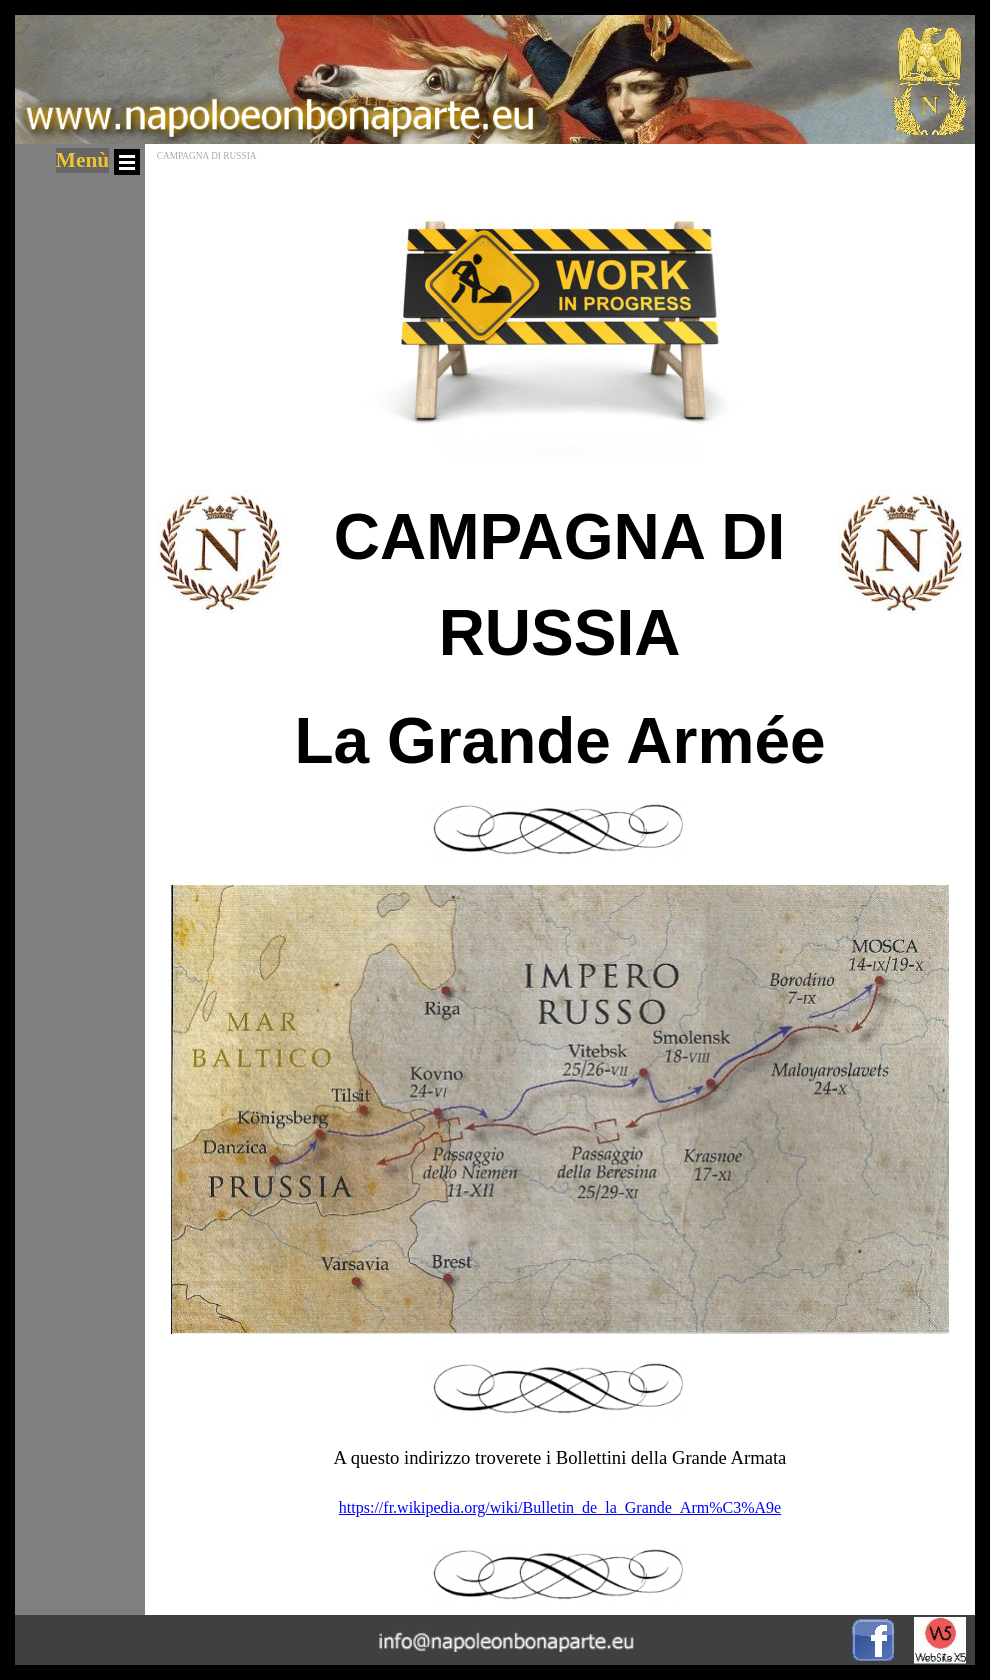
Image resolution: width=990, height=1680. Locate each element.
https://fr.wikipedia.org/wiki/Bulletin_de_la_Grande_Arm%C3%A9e (560, 1507)
